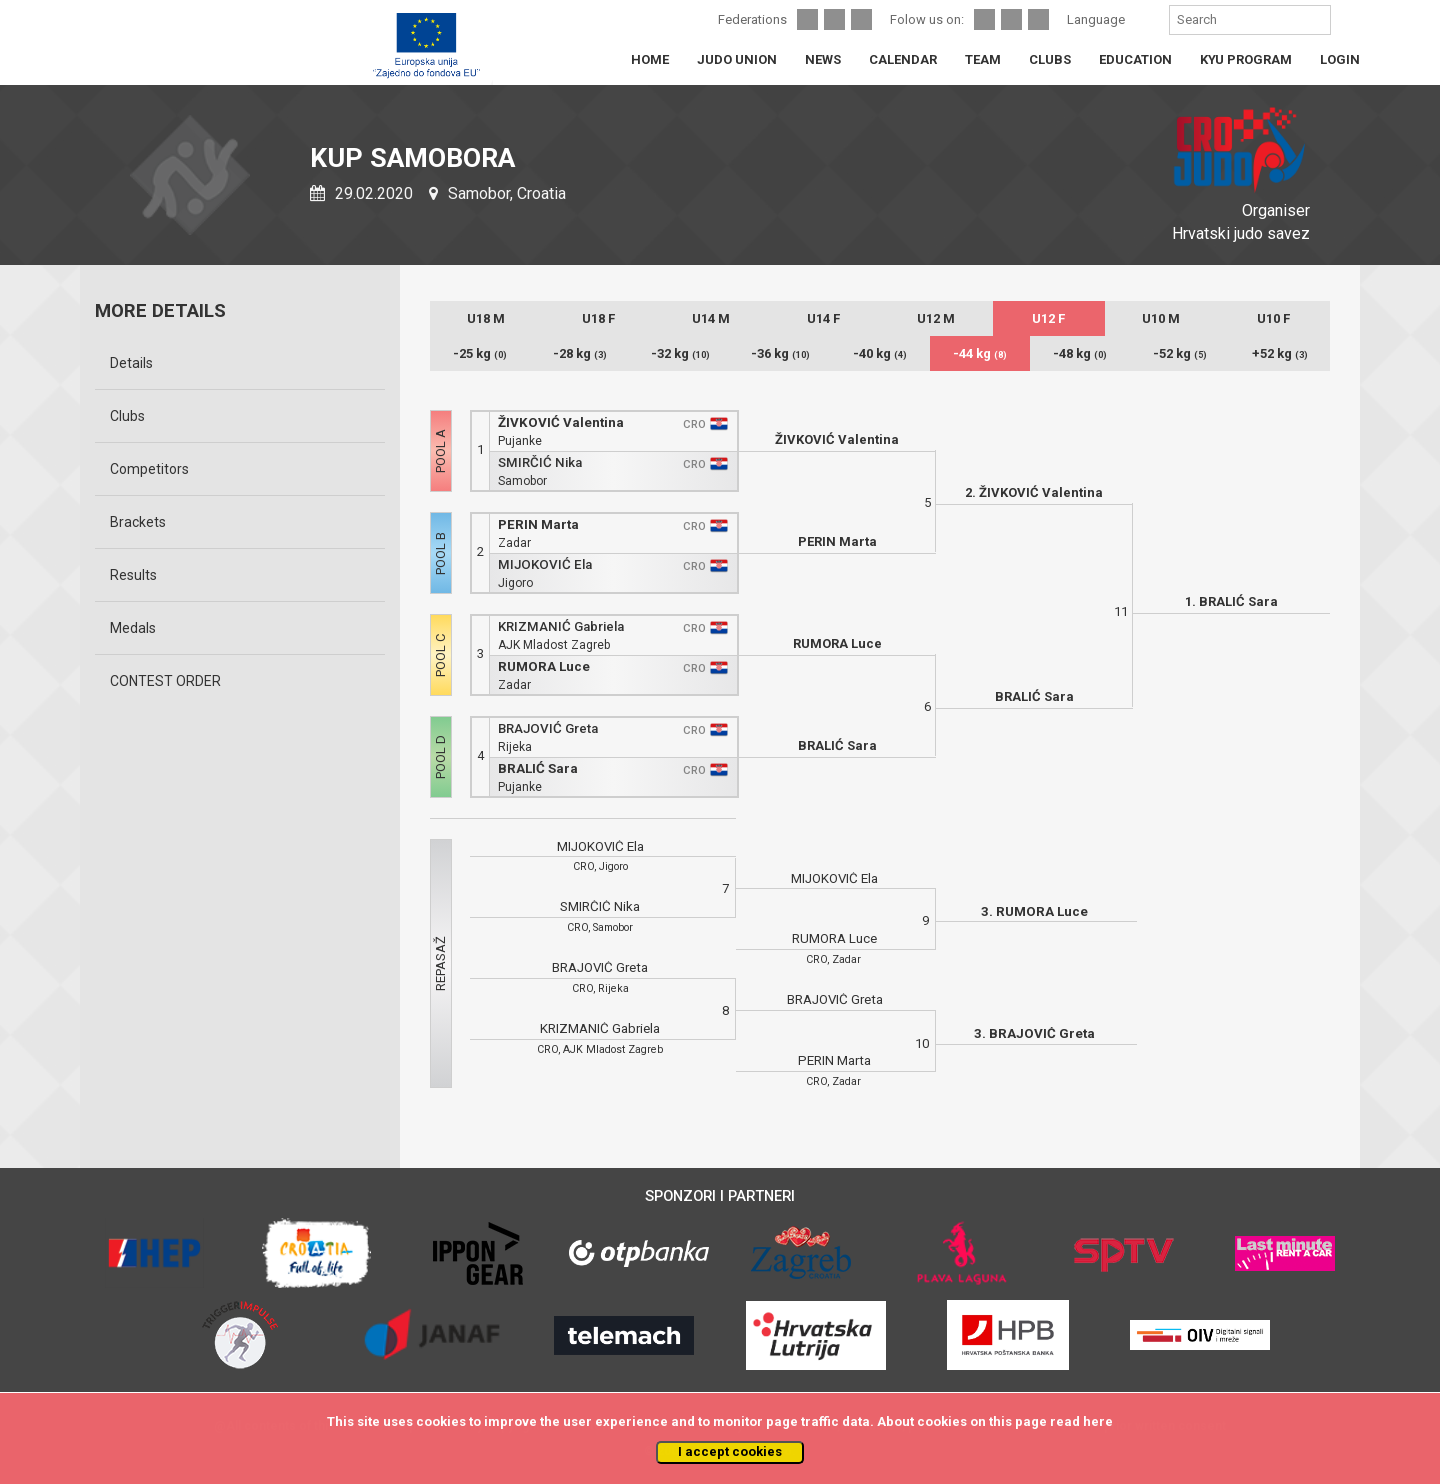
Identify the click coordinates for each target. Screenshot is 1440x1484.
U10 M (1161, 318)
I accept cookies (730, 1451)
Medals (133, 628)
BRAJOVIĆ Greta (548, 728)
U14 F (823, 318)
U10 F (1273, 318)
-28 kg (580, 353)
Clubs (127, 416)
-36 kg (780, 353)
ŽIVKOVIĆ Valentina (561, 422)
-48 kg (1080, 353)
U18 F (598, 318)
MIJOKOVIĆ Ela (545, 564)
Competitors (149, 469)
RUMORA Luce (544, 666)
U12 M (936, 318)
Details (131, 363)
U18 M (486, 318)
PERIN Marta (538, 524)
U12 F (1048, 318)
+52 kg (1280, 353)
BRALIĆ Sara (538, 768)
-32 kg (680, 353)
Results (133, 575)
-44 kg (980, 353)
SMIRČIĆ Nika (540, 462)
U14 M (711, 318)
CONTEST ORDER (165, 681)
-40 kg (880, 353)
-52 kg (1180, 353)
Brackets (138, 522)
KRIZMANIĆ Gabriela (561, 626)
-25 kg (480, 353)
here (1098, 1421)
